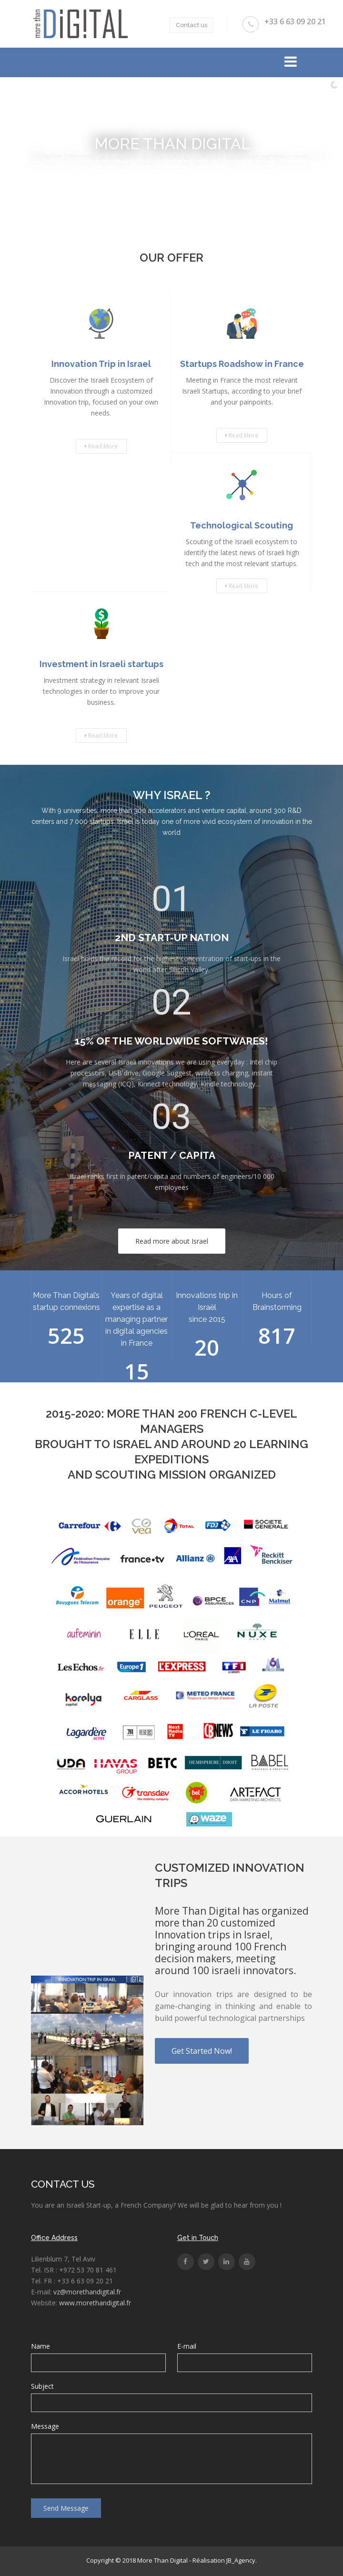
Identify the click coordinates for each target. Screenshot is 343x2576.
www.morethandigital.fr (95, 2302)
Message (45, 2426)
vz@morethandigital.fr (87, 2291)
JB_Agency (240, 2560)
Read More (101, 446)
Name (40, 2346)
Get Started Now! (202, 2051)
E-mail (186, 2346)
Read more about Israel (171, 1241)
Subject (42, 2386)
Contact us (191, 25)
